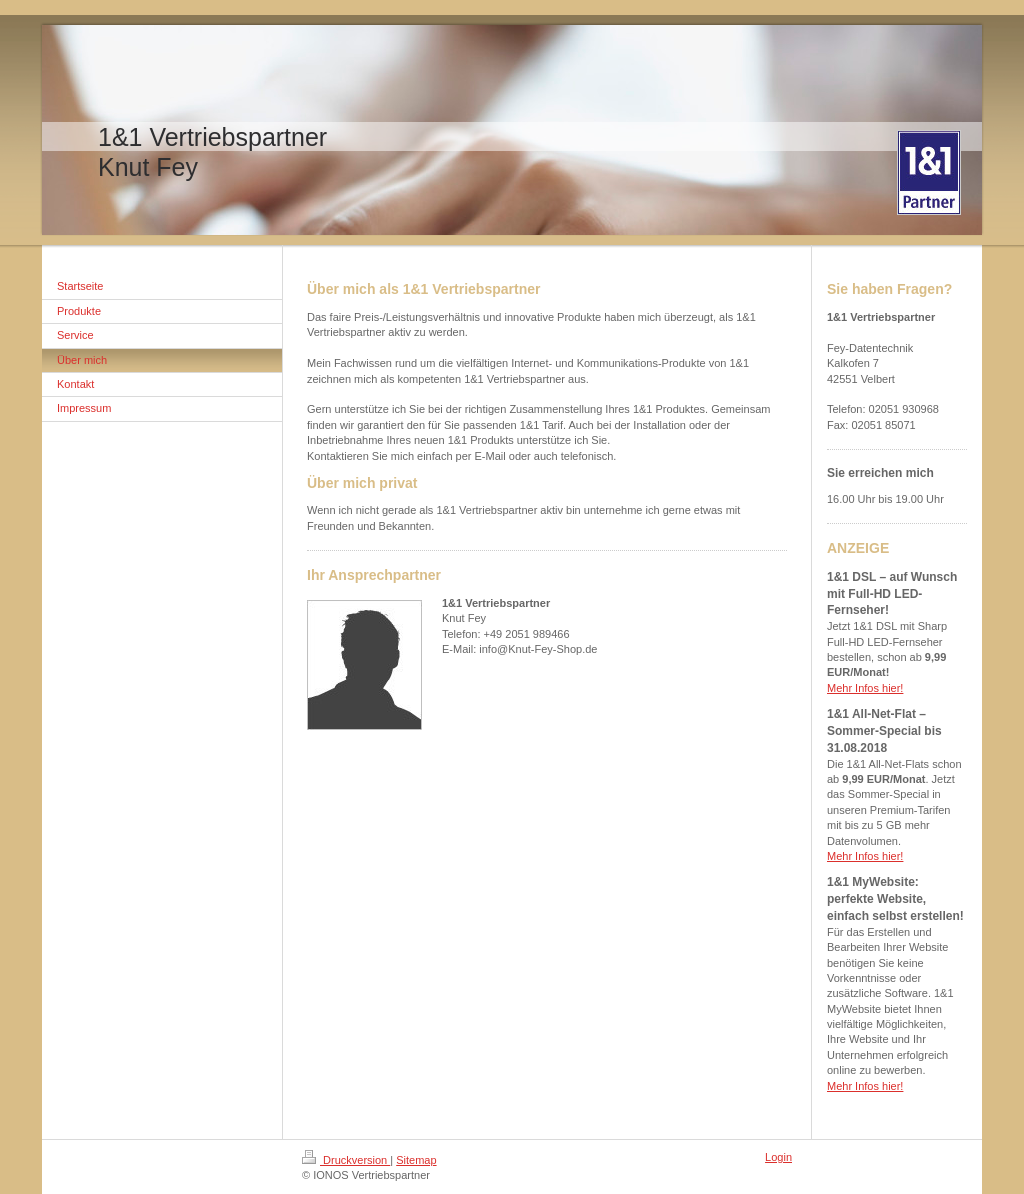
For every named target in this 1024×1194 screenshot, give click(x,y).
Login (778, 1157)
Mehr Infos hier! (865, 688)
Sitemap (416, 1160)
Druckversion (346, 1160)
